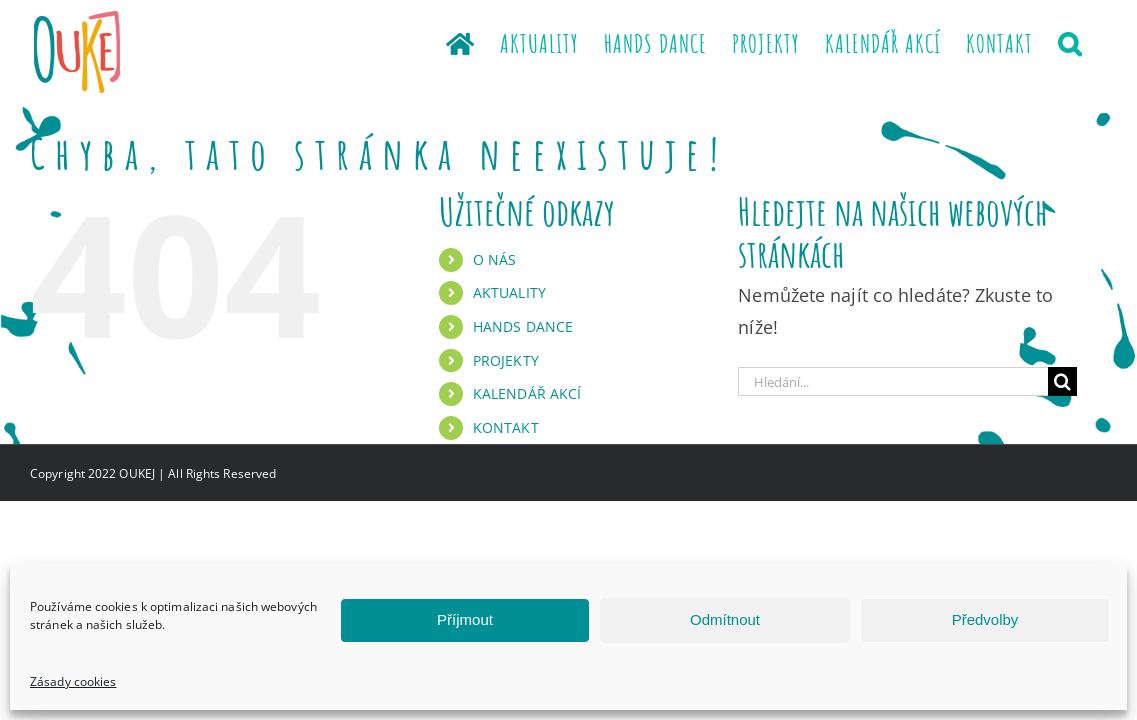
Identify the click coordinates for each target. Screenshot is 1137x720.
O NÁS (495, 259)
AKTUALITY (509, 292)
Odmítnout (725, 619)
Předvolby (985, 619)
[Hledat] (1062, 381)
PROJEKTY (506, 360)
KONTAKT (506, 427)
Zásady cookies (73, 681)
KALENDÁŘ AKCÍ (527, 393)
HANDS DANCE (523, 326)
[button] (1095, 42)
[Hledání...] (893, 381)
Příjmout (465, 619)
